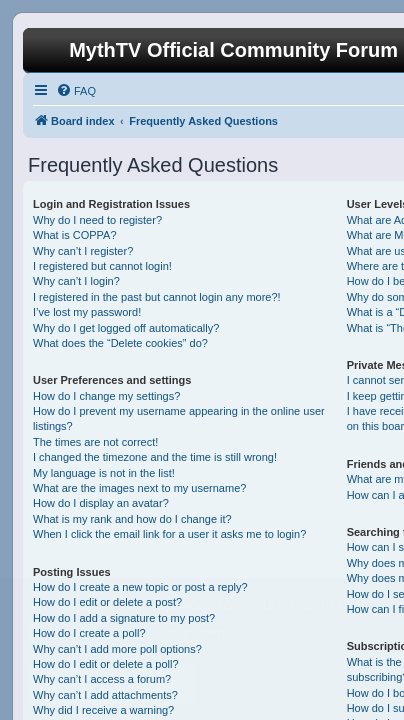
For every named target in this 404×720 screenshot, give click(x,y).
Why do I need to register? (97, 220)
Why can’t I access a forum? (102, 679)
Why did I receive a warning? (103, 710)
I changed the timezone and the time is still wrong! (155, 457)
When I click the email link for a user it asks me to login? (169, 534)
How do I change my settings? (106, 396)
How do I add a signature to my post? (124, 618)
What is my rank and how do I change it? (132, 519)
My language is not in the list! (104, 473)
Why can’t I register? (83, 251)
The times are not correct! (95, 442)
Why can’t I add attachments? (105, 695)
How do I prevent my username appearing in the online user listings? (179, 418)
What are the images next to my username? (139, 488)
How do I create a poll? (89, 633)
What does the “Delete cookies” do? (120, 343)
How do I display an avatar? (101, 503)
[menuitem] (76, 91)
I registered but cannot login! (102, 266)
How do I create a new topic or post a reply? (140, 587)
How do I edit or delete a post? (107, 602)
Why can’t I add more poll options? (117, 649)
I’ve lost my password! (87, 312)
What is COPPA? (75, 235)
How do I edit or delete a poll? (106, 664)
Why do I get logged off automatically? (126, 328)
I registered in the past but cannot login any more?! (157, 297)
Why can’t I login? (76, 281)
